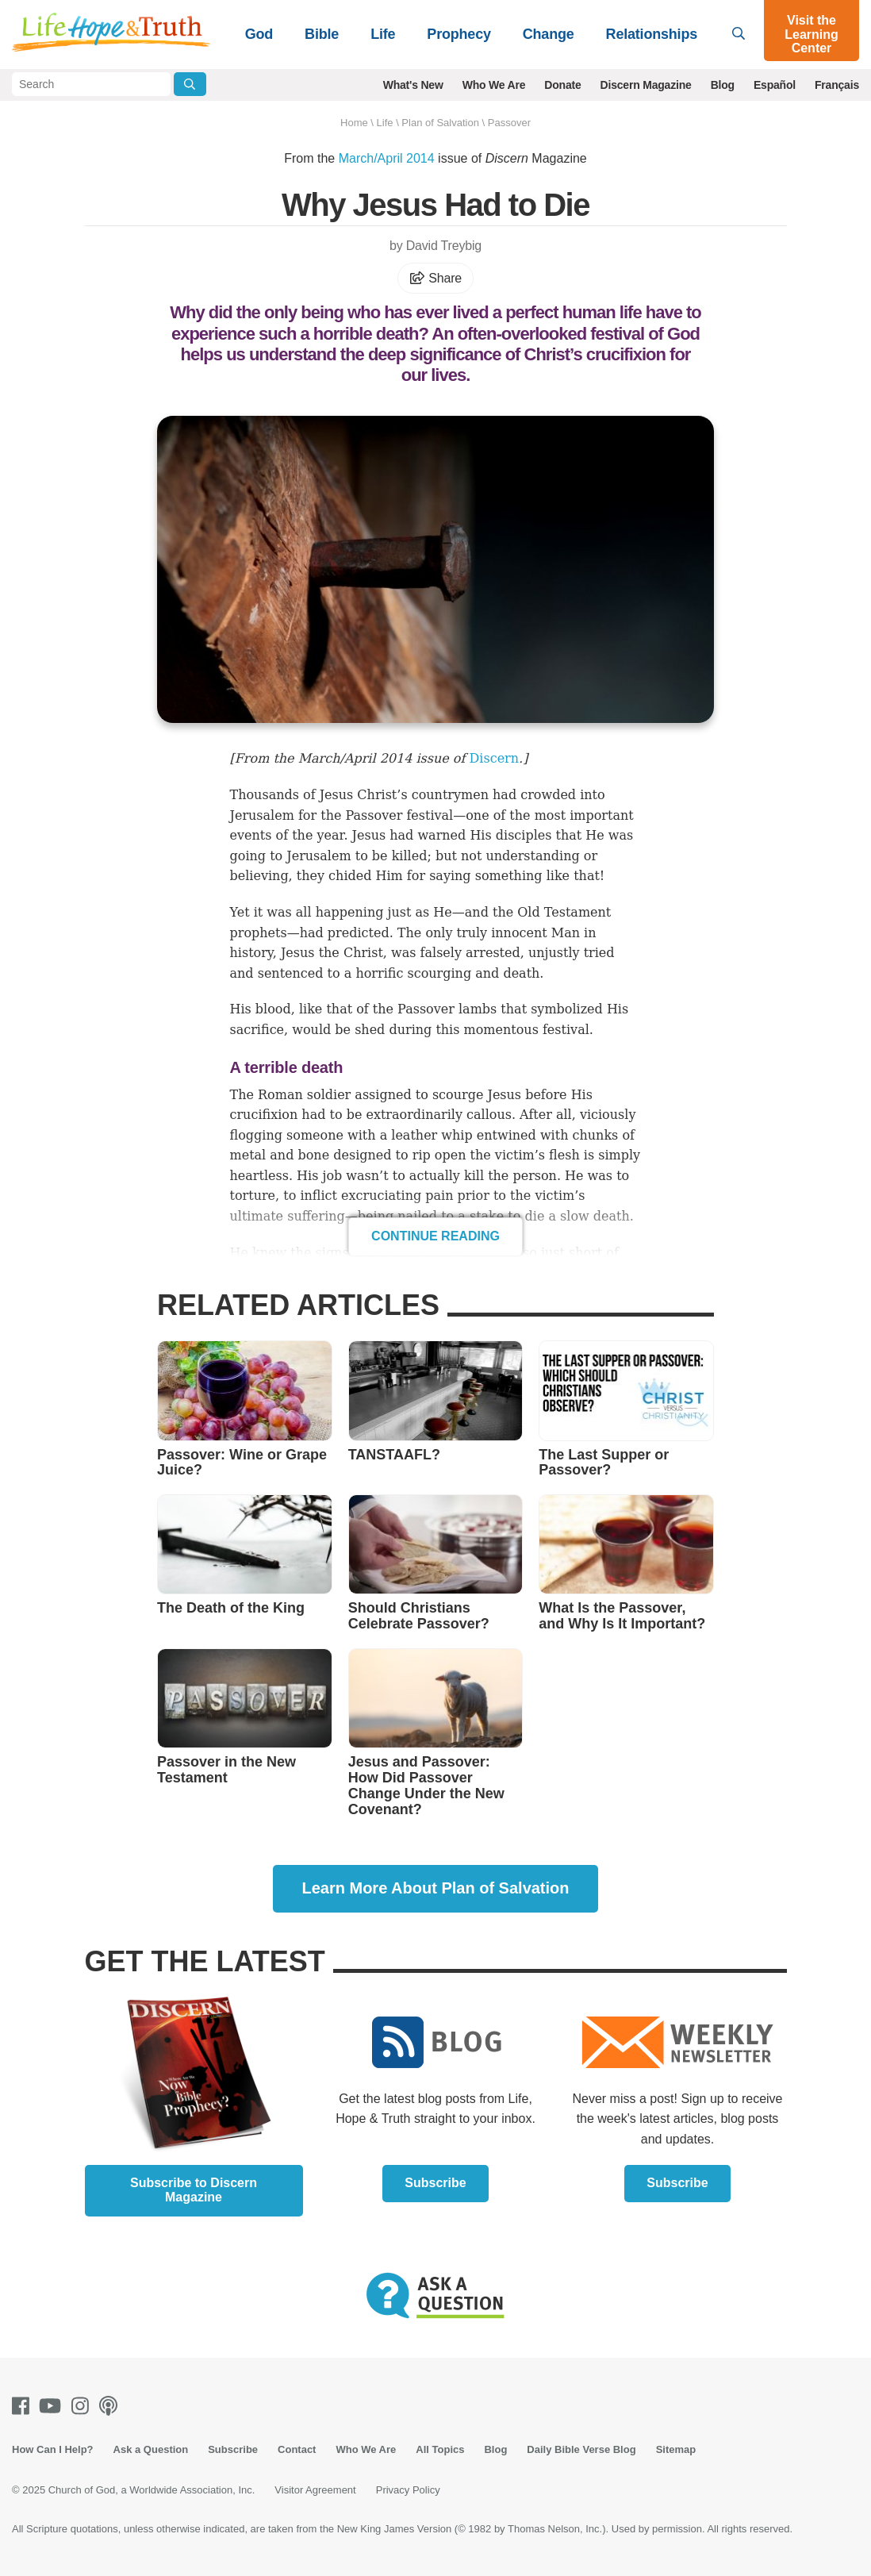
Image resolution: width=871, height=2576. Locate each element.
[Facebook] (24, 2406)
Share (435, 278)
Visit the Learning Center (811, 34)
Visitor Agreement (314, 2490)
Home (354, 123)
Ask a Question (151, 2449)
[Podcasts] (111, 2406)
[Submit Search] (190, 84)
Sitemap (676, 2449)
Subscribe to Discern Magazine (193, 2190)
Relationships (651, 34)
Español (775, 85)
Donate (562, 85)
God (259, 34)
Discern (495, 758)
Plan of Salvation (440, 123)
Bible (322, 34)
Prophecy (458, 34)
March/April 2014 (387, 158)
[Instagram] (83, 2406)
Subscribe (435, 2183)
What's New (413, 85)
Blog (723, 85)
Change (548, 34)
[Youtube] (53, 2406)
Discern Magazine (646, 85)
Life (382, 34)
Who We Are (494, 85)
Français (837, 85)
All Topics (440, 2449)
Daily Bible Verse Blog (581, 2449)
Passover (509, 123)
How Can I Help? (53, 2449)
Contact (297, 2449)
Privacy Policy (408, 2490)
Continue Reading (435, 1236)
